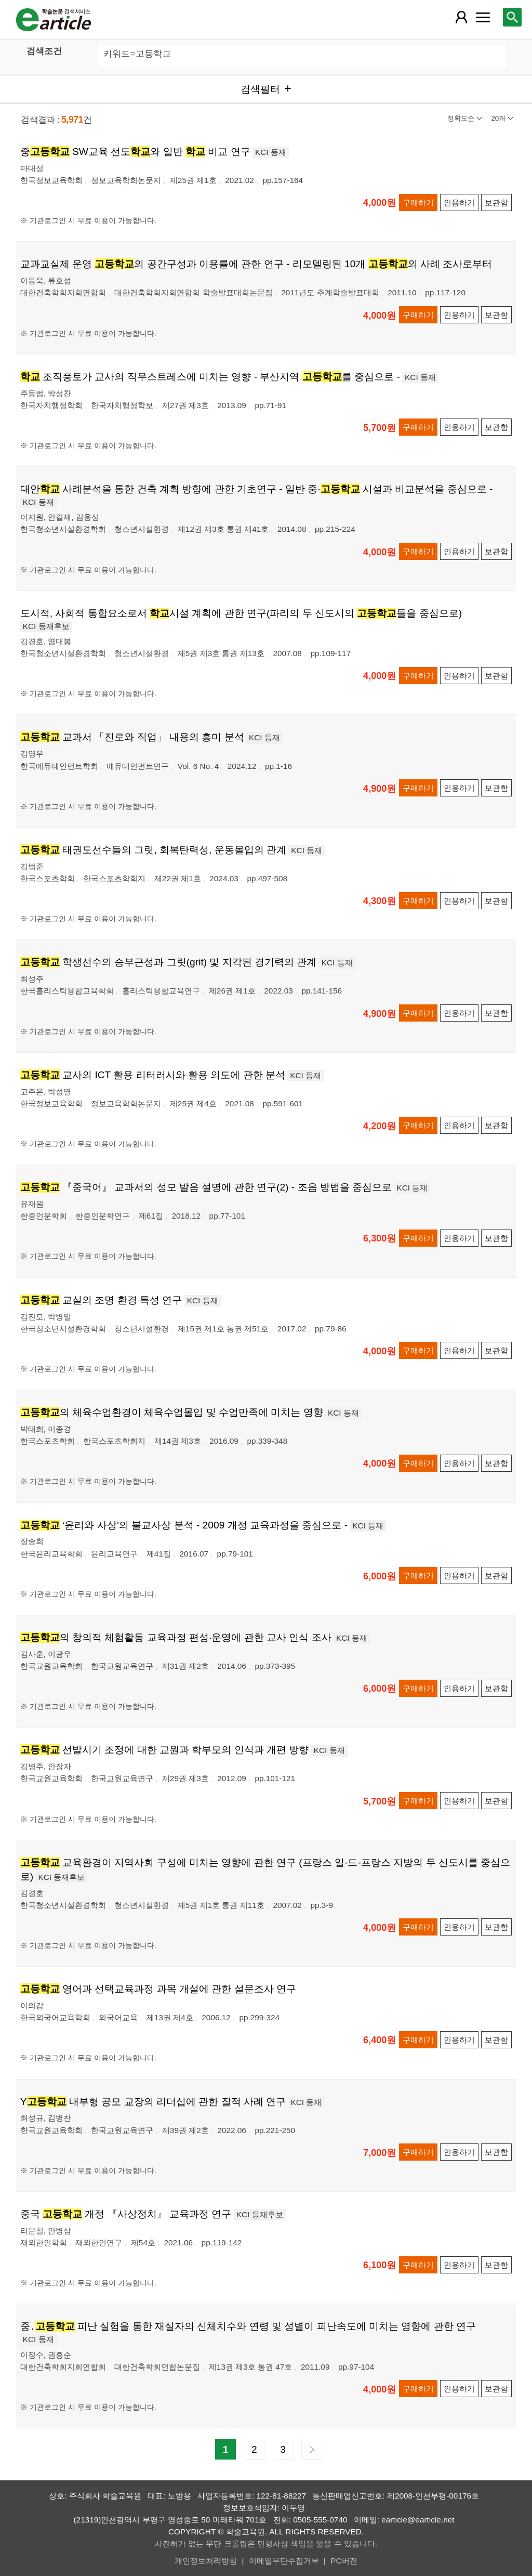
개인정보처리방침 (206, 2560)
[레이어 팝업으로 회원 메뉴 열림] (461, 17)
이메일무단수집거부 (284, 2560)
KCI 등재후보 (46, 626)
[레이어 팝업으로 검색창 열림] (512, 17)
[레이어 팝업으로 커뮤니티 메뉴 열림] (482, 17)
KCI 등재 (270, 152)
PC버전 (343, 2560)
